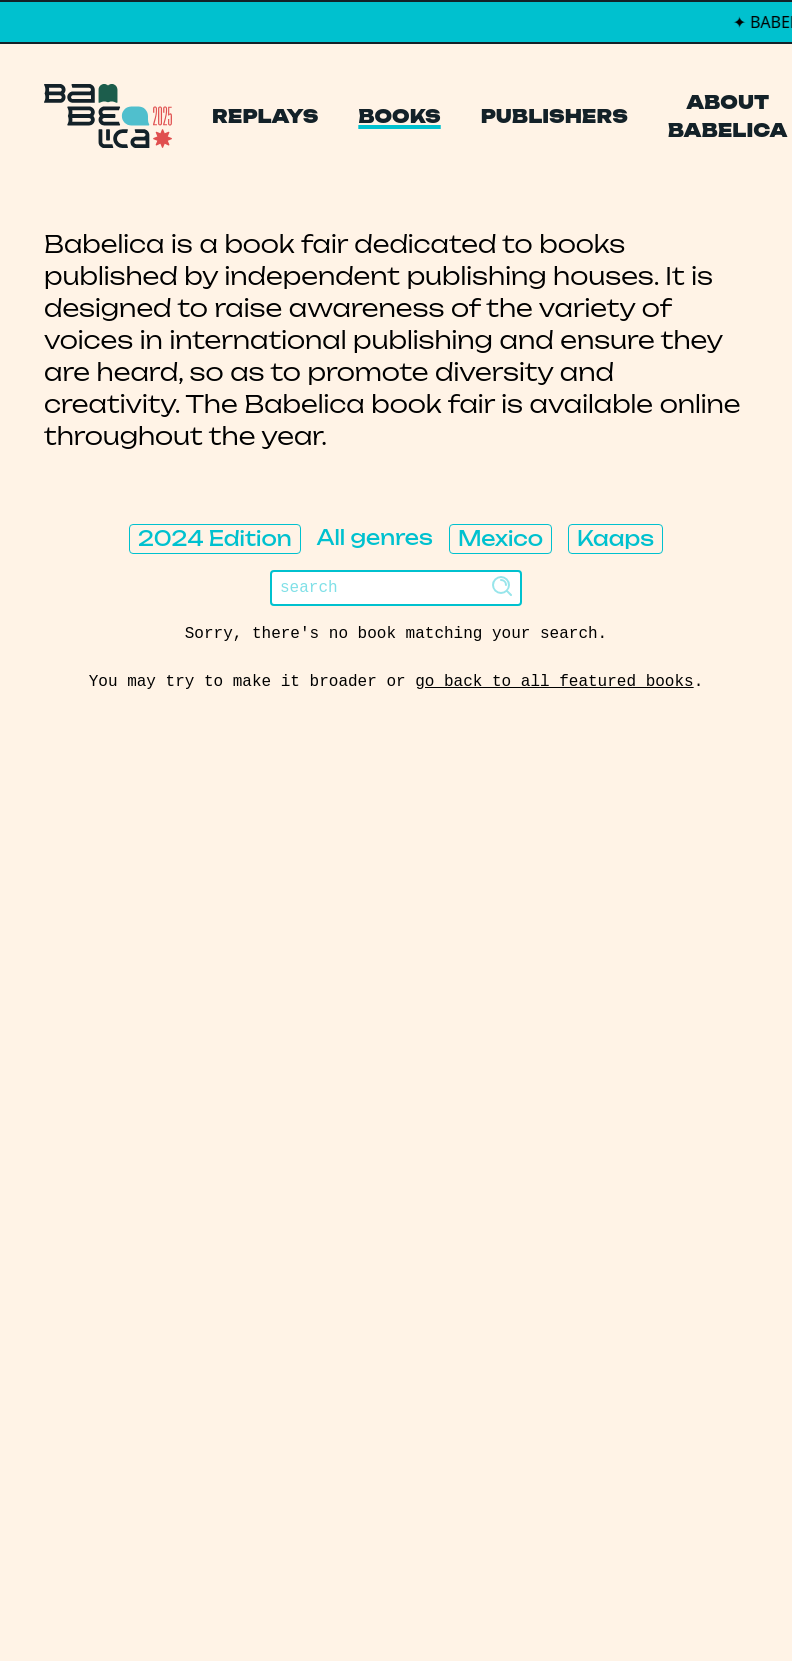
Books (399, 116)
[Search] (396, 588)
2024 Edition (215, 538)
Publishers (554, 116)
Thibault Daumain (501, 1605)
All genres (375, 537)
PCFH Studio (382, 1605)
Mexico (500, 538)
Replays (265, 116)
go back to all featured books (554, 682)
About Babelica (728, 116)
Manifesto (113, 1060)
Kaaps (615, 538)
